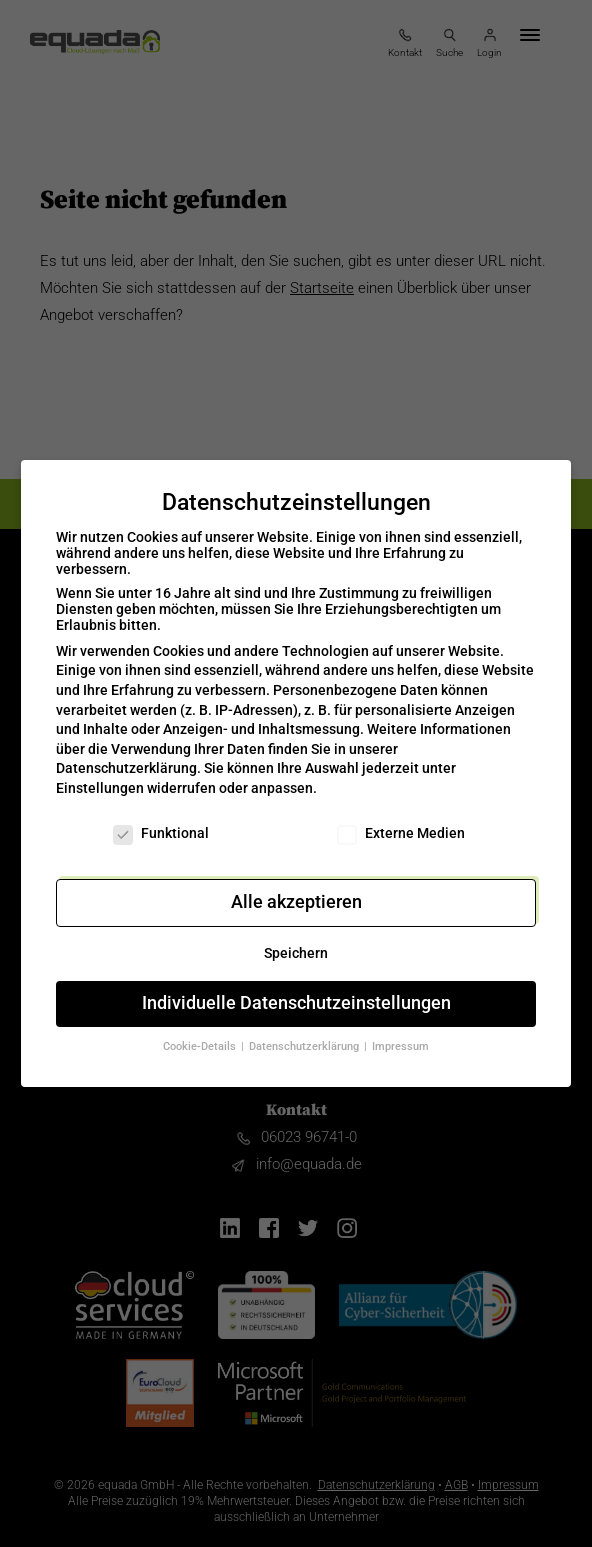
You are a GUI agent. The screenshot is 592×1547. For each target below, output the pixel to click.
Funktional (161, 820)
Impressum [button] (400, 1033)
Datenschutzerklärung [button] (305, 1033)
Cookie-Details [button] (201, 1033)
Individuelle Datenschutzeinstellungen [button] (296, 990)
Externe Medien (401, 820)
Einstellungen (100, 775)
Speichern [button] (296, 941)
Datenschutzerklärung (126, 756)
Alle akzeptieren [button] (296, 890)
